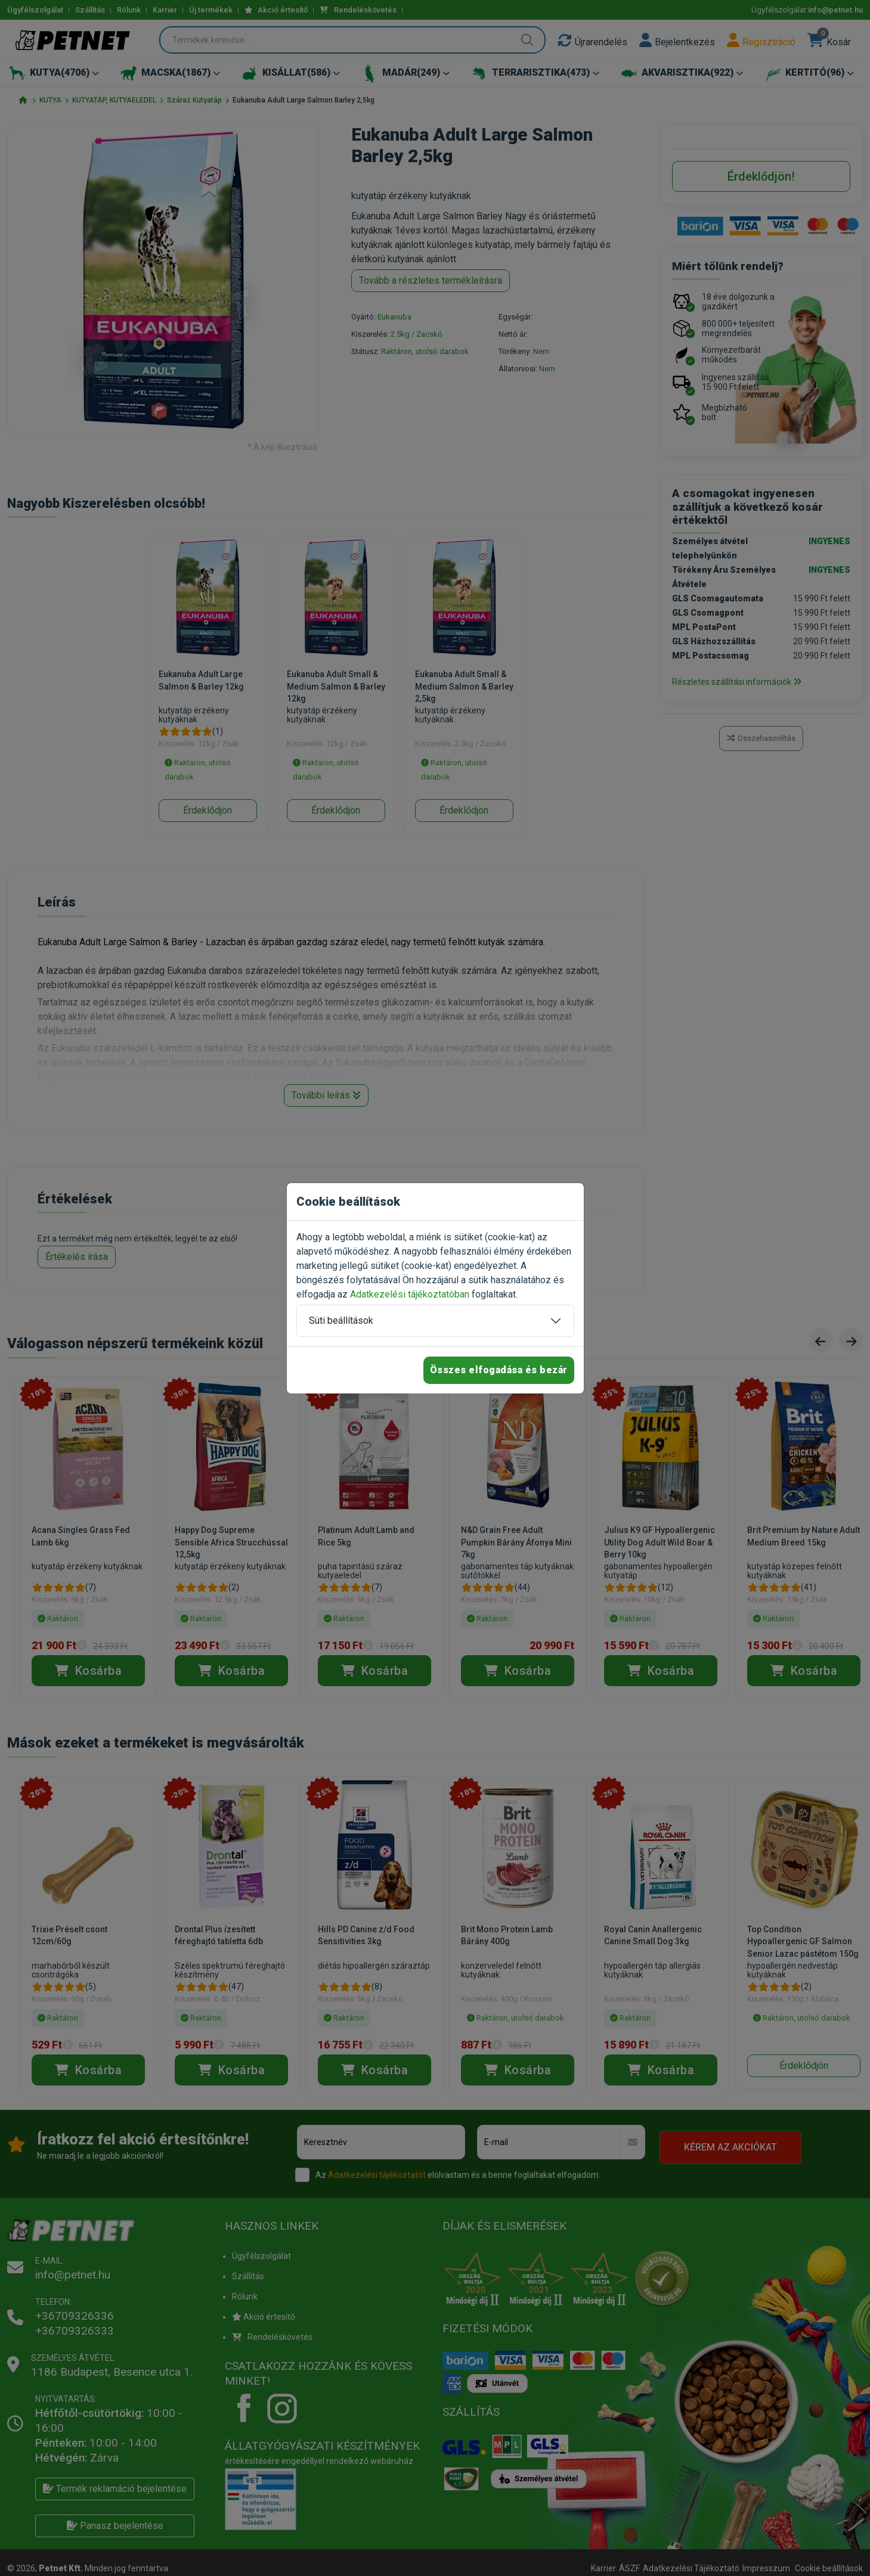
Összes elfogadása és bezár (499, 1370)
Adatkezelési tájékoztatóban (409, 1294)
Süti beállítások (341, 1320)
